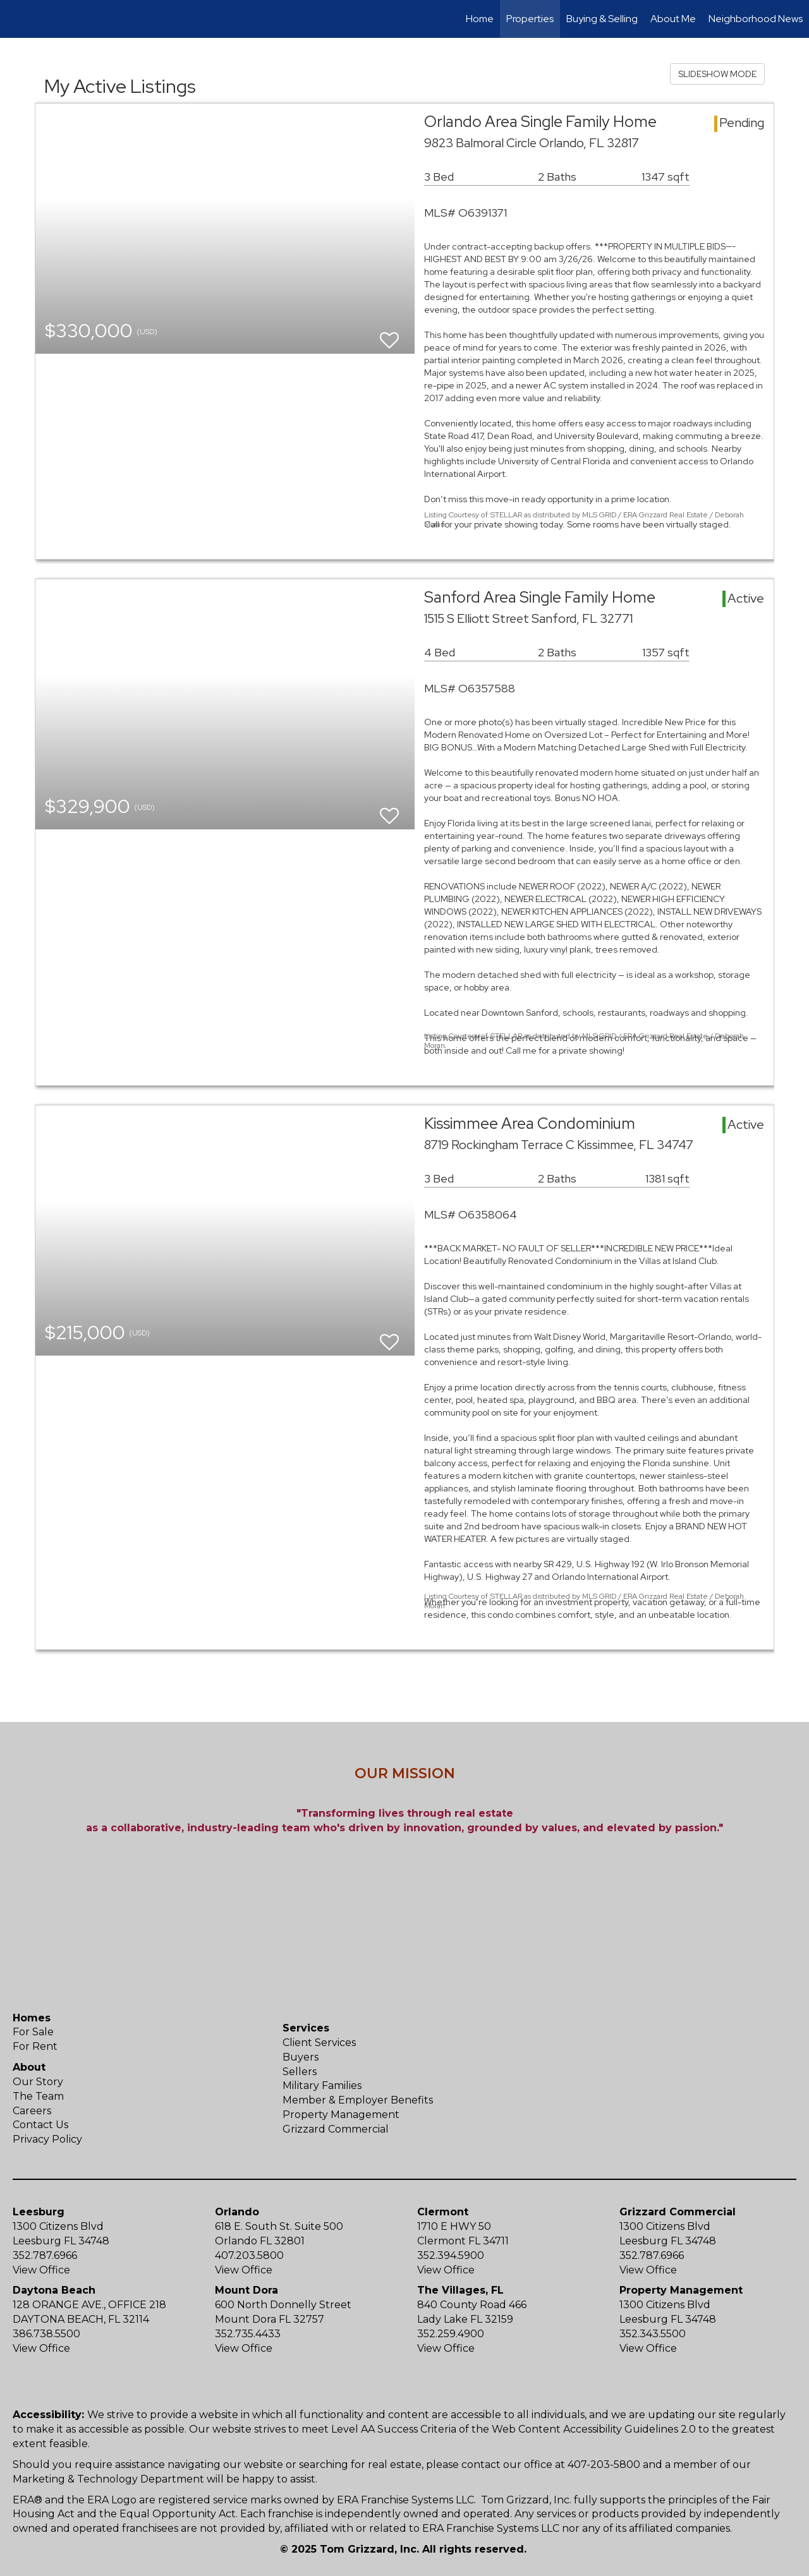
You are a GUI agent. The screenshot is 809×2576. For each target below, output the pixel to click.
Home (480, 18)
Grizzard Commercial (336, 2129)
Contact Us (40, 2125)
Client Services (319, 2043)
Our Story (38, 2082)
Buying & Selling (602, 18)
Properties (530, 18)
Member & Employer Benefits (358, 2100)
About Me (673, 18)
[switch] (389, 334)
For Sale (33, 2032)
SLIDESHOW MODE (717, 74)
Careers (32, 2111)
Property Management (341, 2115)
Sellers (300, 2072)
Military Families (322, 2085)
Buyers (301, 2057)
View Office (41, 2270)
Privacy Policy (47, 2139)
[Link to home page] (16, 19)
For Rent (35, 2046)
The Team (38, 2096)
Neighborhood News (756, 18)
